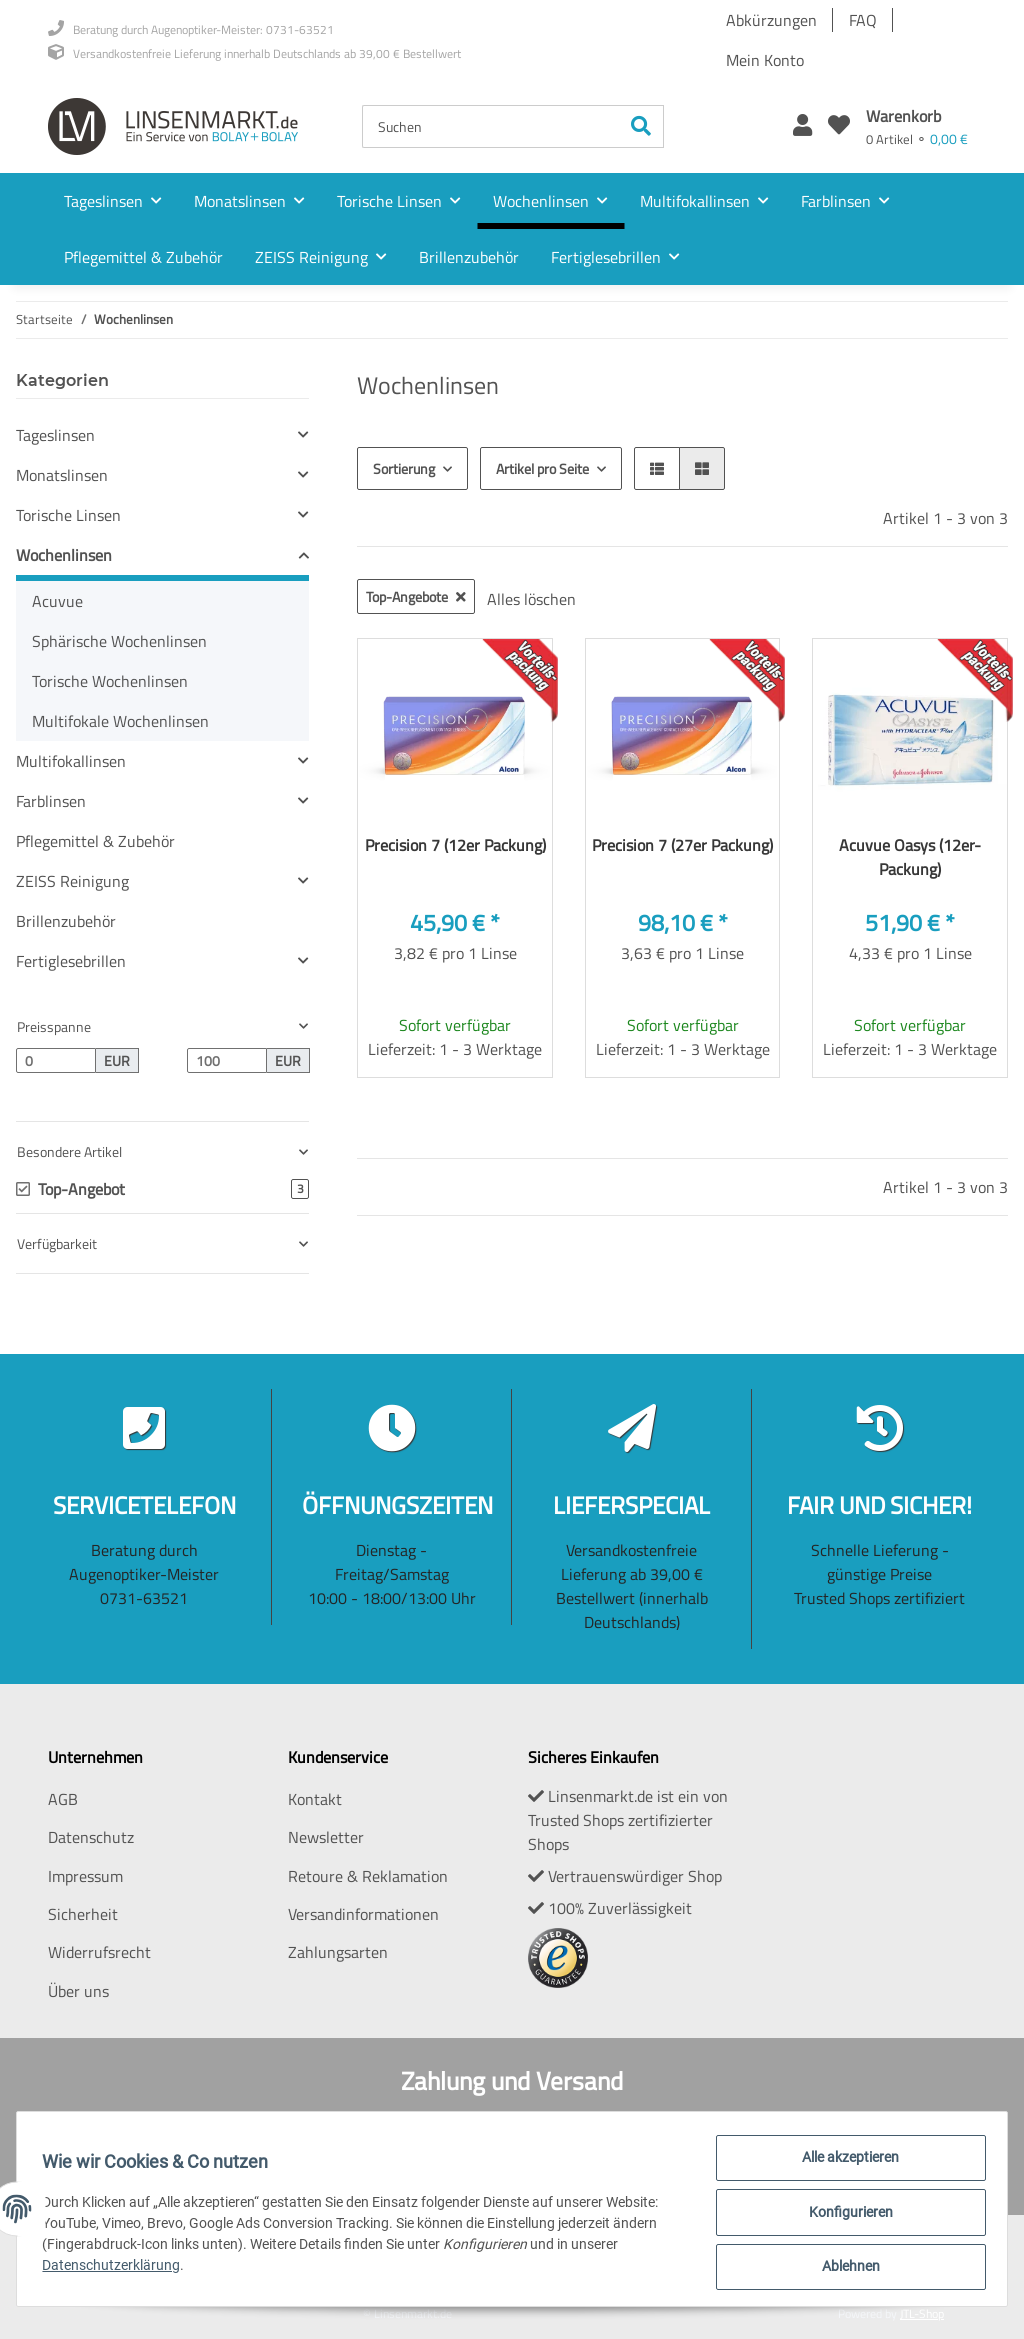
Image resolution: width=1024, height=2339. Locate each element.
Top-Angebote (416, 596)
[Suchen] (491, 126)
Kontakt (315, 1799)
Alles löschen (531, 599)
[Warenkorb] (917, 126)
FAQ (863, 20)
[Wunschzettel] (839, 126)
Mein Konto (765, 60)
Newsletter (326, 1837)
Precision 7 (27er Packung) (682, 845)
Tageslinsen (55, 435)
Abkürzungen (771, 20)
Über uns (78, 1991)
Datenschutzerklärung (118, 2269)
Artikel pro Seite (542, 468)
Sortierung (404, 468)
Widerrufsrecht (99, 1952)
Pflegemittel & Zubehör (95, 841)
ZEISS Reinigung (72, 881)
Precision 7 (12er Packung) (455, 845)
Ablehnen (844, 2268)
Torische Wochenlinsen (110, 681)
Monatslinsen (62, 475)
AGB (63, 1799)
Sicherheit (83, 1914)
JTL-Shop (922, 2313)
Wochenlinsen (64, 555)
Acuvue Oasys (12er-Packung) (910, 857)
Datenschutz (91, 1837)
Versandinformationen (363, 1914)
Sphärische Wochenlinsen (119, 641)
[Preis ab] (56, 1061)
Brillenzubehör (66, 921)
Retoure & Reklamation (368, 1876)
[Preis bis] (227, 1061)
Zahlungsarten (338, 1952)
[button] (802, 126)
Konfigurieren (844, 2216)
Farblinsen (51, 801)
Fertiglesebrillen (71, 961)
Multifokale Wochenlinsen (120, 721)
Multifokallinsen (71, 761)
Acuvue (57, 601)
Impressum (85, 1876)
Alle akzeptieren (844, 2164)
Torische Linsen (68, 515)
